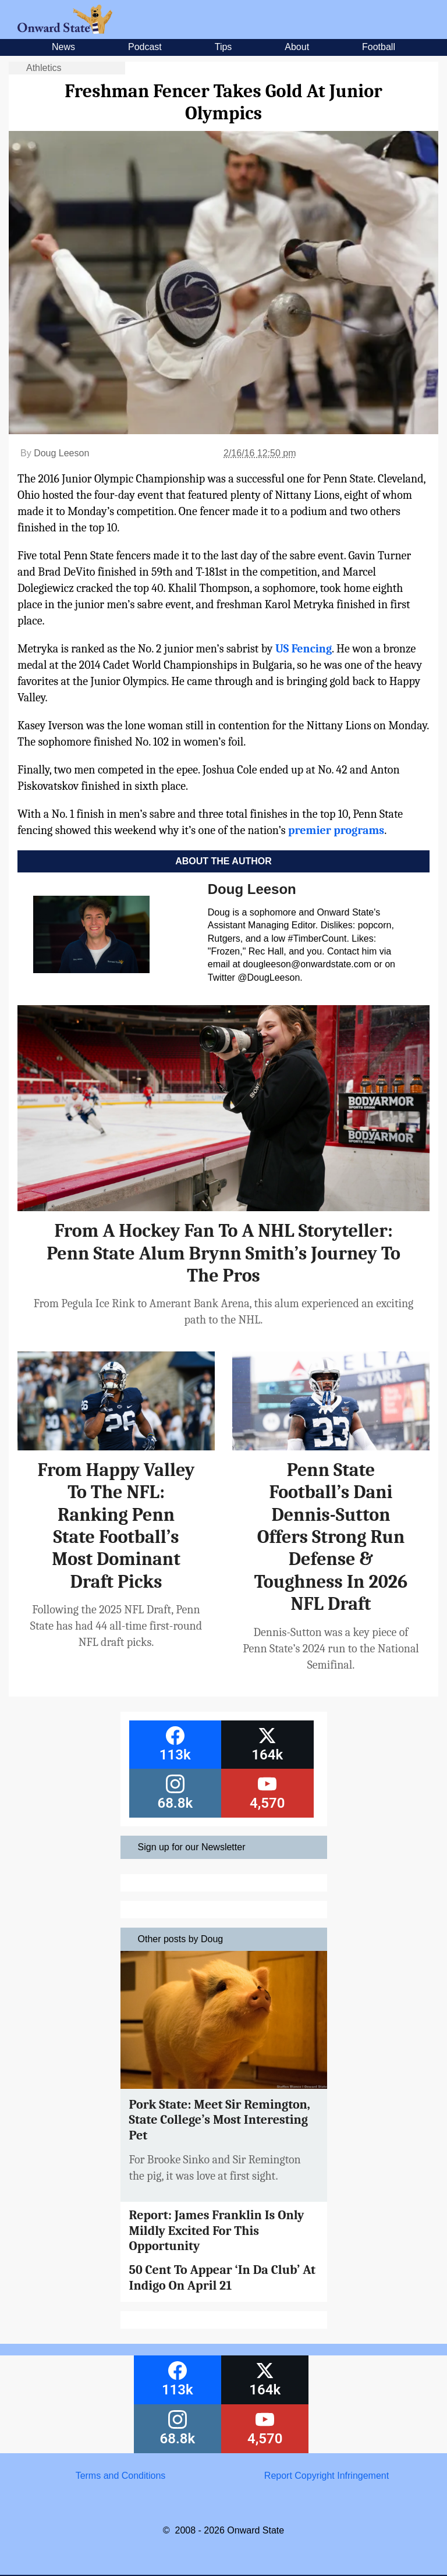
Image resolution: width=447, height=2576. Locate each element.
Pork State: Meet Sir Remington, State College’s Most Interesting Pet (219, 2120)
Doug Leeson (61, 453)
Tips (223, 47)
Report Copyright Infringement (326, 2476)
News (63, 47)
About (297, 47)
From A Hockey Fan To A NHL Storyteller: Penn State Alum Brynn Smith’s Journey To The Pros (223, 1253)
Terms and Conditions (121, 2476)
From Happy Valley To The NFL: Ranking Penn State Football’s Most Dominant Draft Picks (116, 1525)
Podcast (145, 47)
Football (378, 47)
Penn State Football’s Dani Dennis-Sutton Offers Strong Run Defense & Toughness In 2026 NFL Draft (330, 1537)
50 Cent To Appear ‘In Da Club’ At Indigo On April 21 (222, 2277)
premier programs (336, 830)
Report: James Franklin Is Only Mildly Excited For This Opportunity (216, 2231)
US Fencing (303, 648)
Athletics (43, 68)
